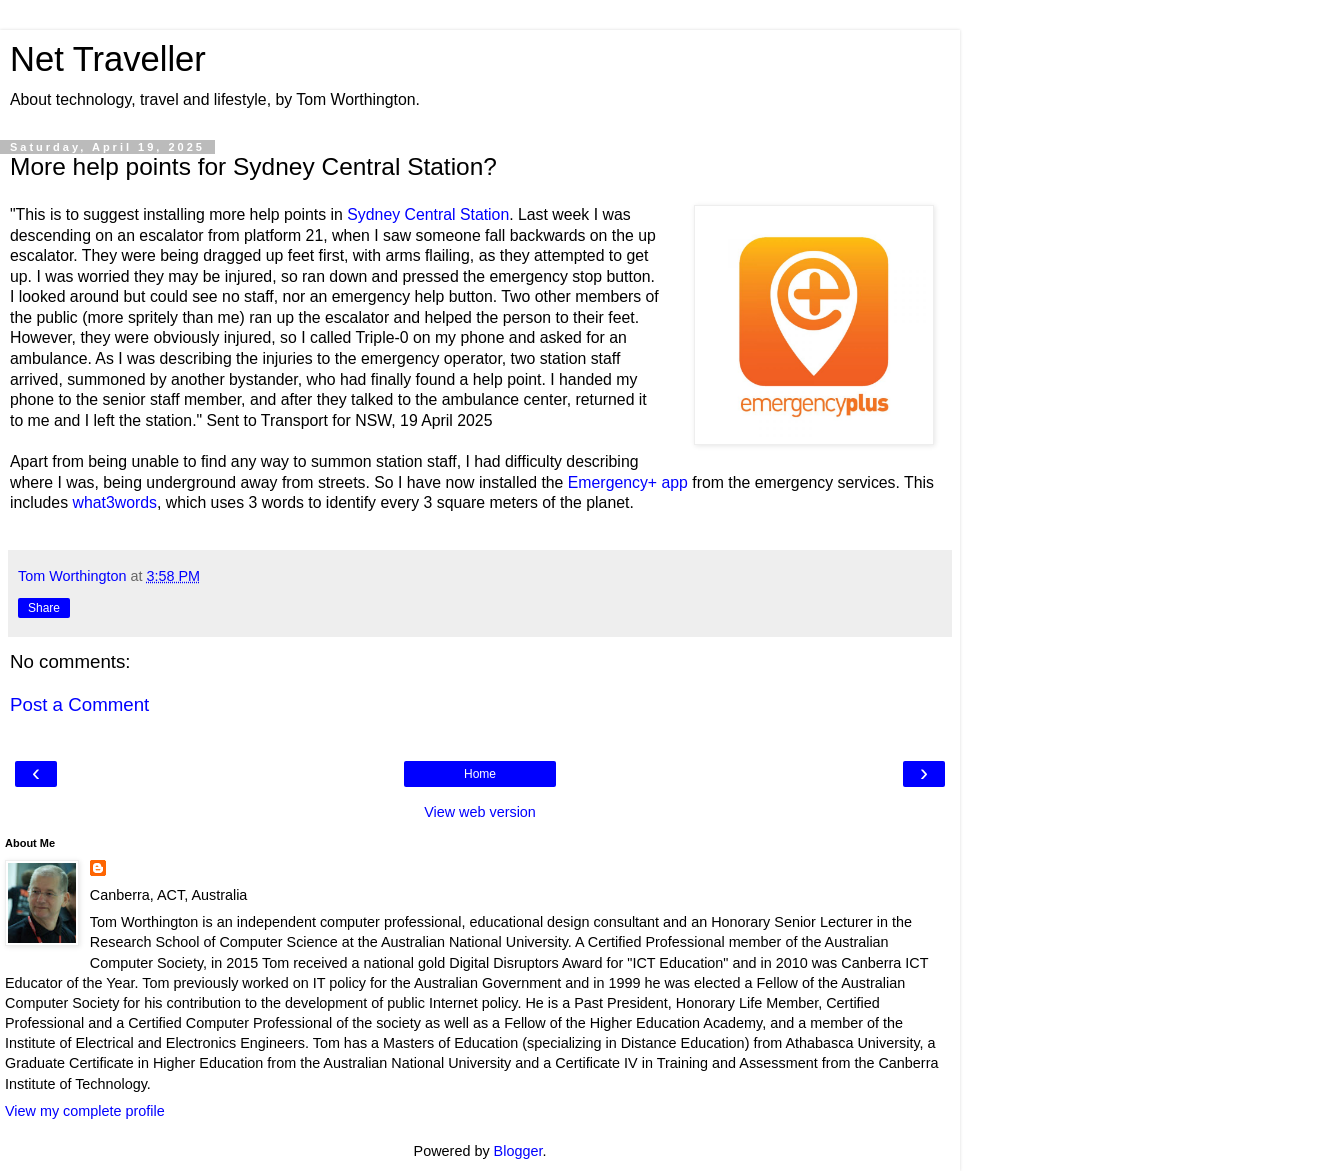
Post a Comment (79, 704)
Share (44, 608)
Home (480, 774)
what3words (114, 502)
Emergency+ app (628, 482)
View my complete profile (85, 1111)
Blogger (518, 1151)
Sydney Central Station (428, 214)
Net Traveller (108, 59)
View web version (480, 812)
